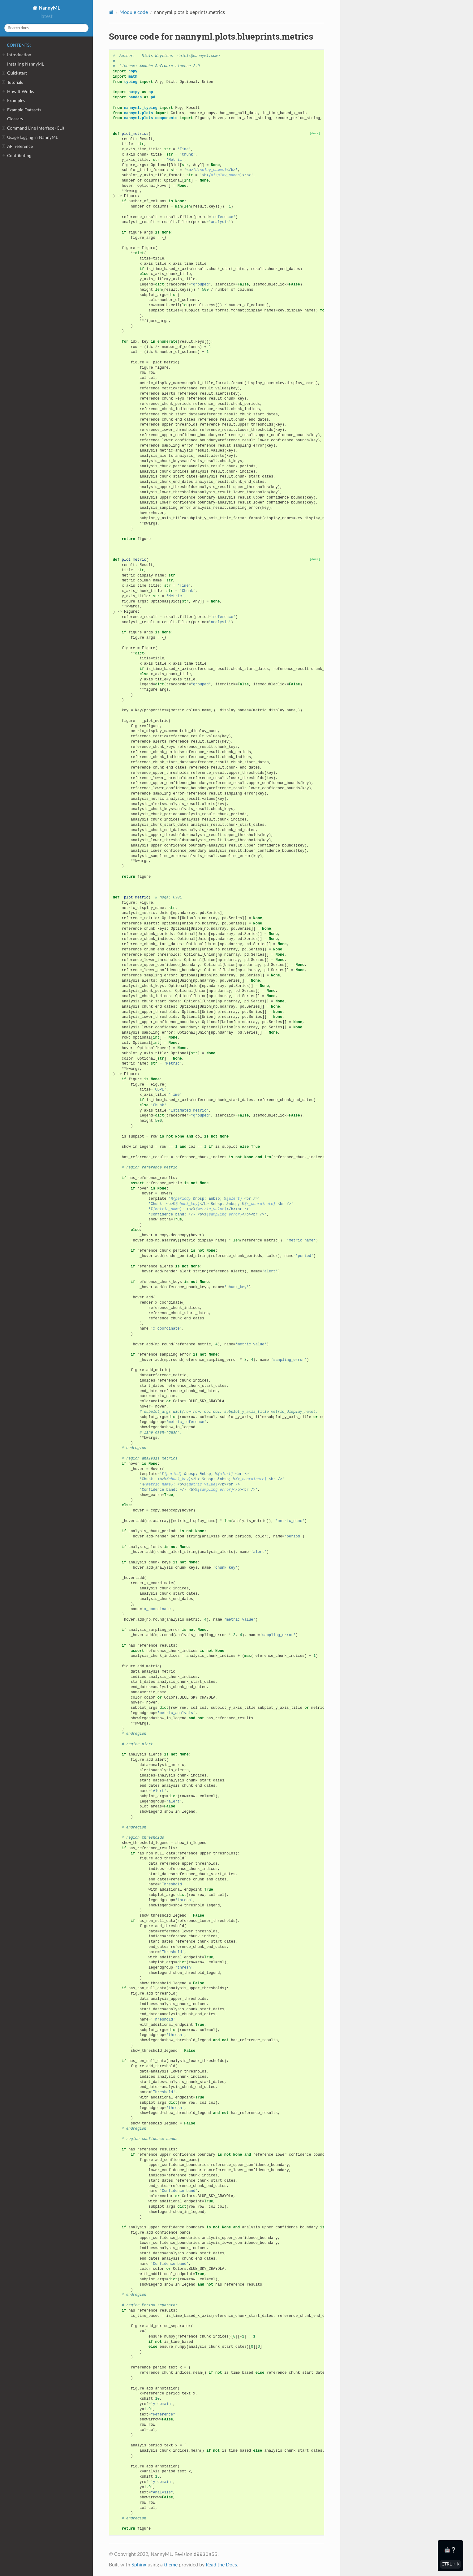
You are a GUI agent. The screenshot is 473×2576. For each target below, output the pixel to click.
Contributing (16, 156)
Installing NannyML (25, 64)
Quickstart (14, 73)
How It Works (18, 92)
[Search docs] (46, 28)
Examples (13, 101)
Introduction (16, 55)
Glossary (15, 119)
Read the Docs (221, 2564)
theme (171, 2564)
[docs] (315, 133)
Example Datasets (21, 110)
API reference (17, 146)
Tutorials (12, 82)
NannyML (48, 8)
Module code (133, 12)
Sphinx (138, 2564)
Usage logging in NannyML (30, 137)
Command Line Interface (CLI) (33, 128)
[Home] (111, 12)
